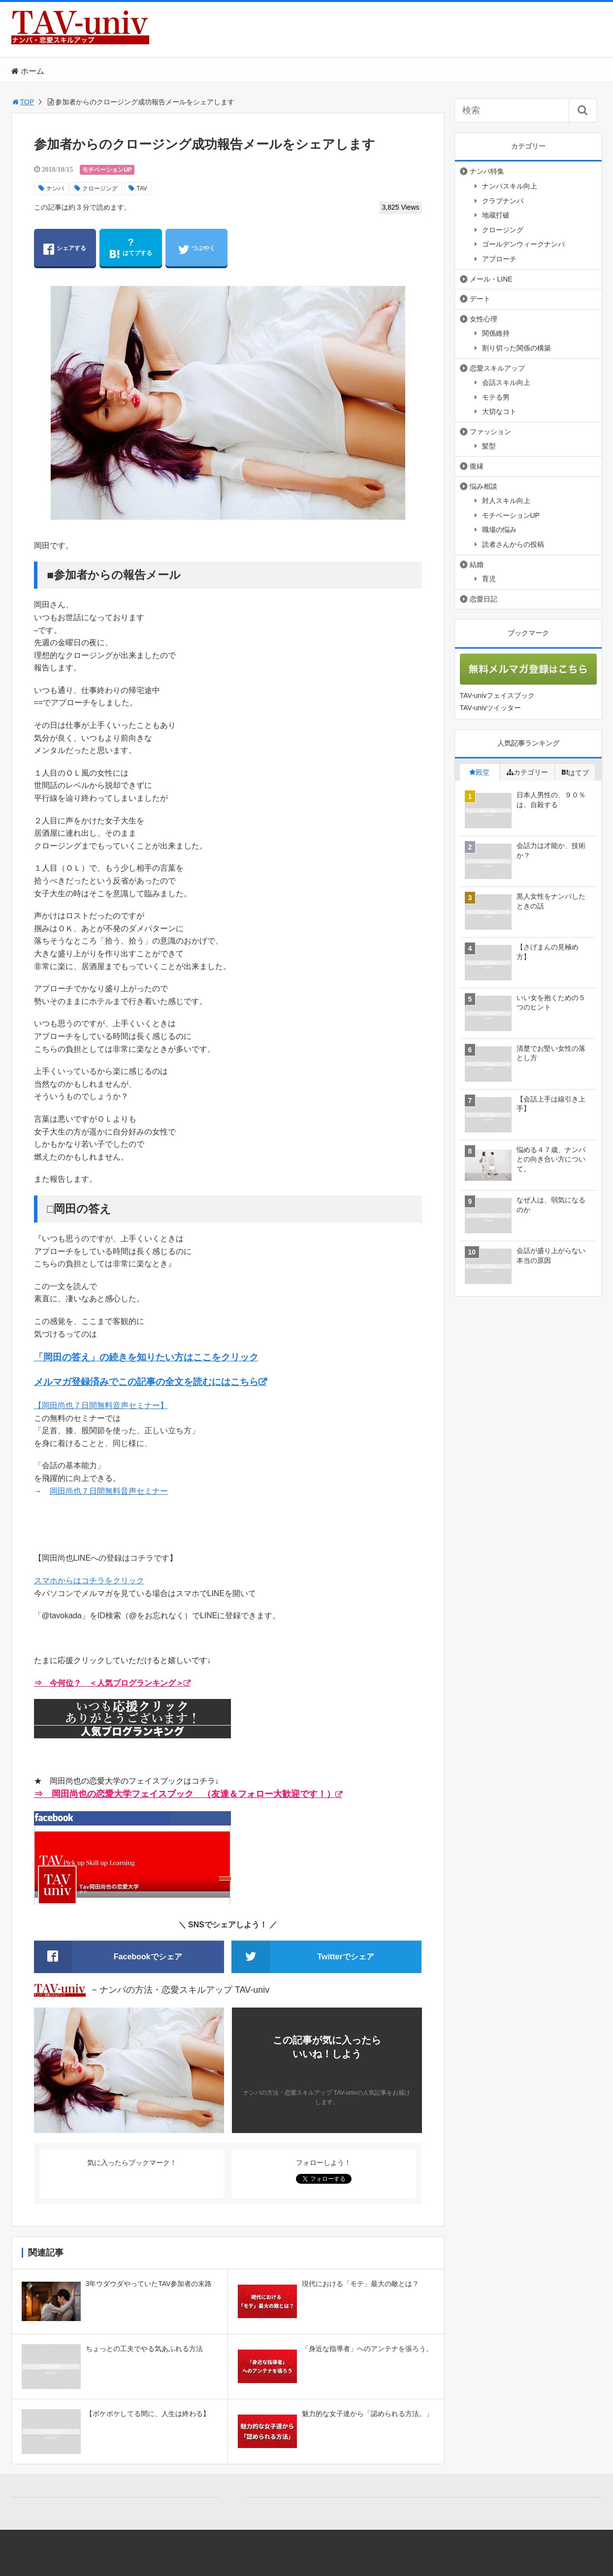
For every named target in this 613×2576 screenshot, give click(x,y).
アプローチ (499, 259)
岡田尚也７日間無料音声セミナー (109, 1491)
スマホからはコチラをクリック (89, 1580)
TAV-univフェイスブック (497, 695)
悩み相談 (483, 486)
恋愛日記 (483, 599)
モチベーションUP (107, 169)
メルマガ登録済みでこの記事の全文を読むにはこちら (146, 1382)
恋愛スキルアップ (497, 368)
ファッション (490, 432)
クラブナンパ (502, 201)
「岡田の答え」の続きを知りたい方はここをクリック (146, 1357)
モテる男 (496, 397)
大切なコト (499, 411)
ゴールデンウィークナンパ (523, 244)
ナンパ (55, 188)
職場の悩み (499, 530)
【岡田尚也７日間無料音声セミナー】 (101, 1405)
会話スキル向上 (506, 382)
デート (480, 299)
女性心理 (483, 319)
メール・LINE (491, 279)
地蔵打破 (496, 215)
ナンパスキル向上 (509, 186)
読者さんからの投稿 (513, 544)
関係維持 (496, 333)
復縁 (477, 466)
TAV (141, 188)
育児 (489, 579)
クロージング (100, 188)
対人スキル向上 (506, 500)
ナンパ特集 (487, 171)
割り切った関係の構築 (516, 348)
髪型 (489, 446)
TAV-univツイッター (490, 708)
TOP (22, 102)
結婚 (477, 564)
